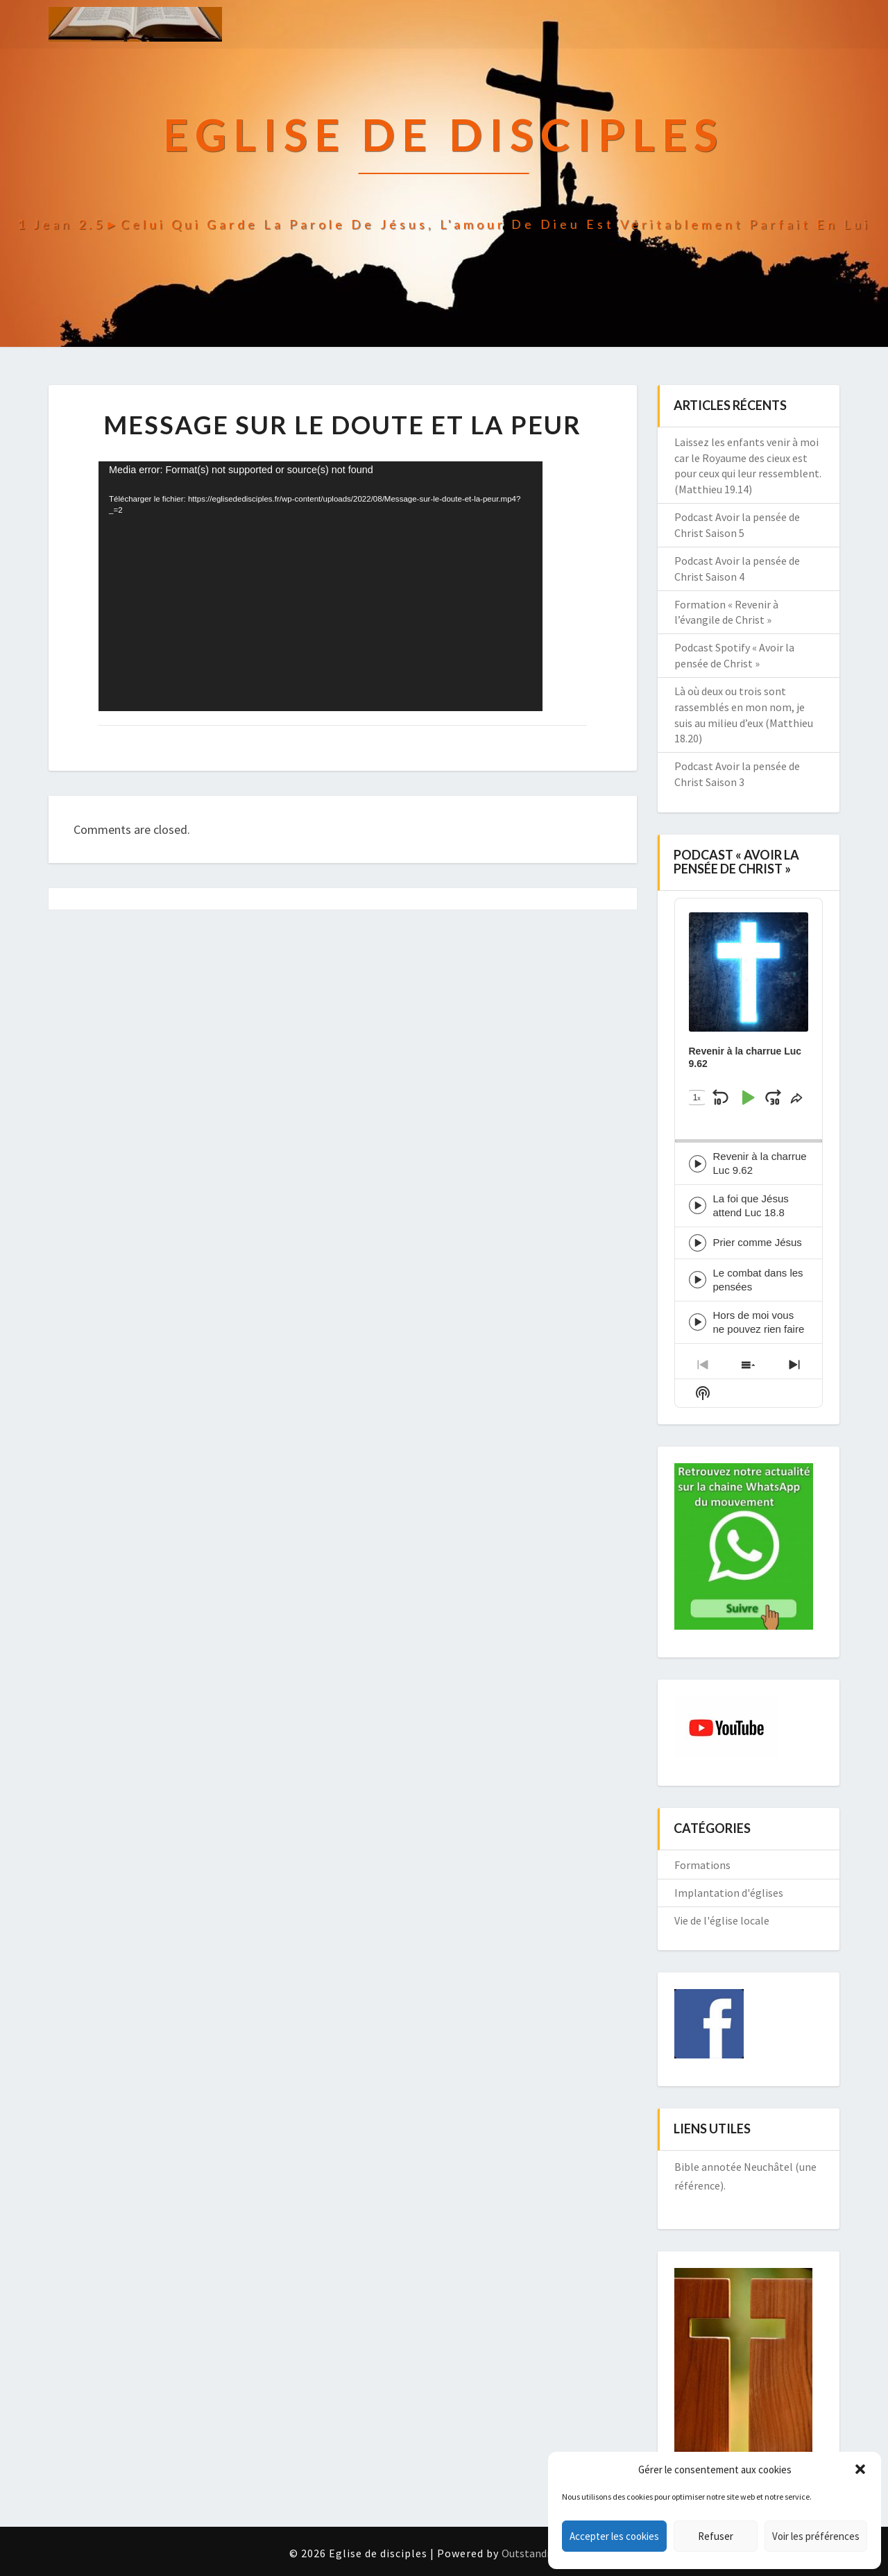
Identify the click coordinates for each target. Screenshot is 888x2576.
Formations (702, 1865)
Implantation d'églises (728, 1893)
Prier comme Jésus (757, 1242)
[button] (860, 2469)
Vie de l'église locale (721, 1920)
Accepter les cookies (614, 2536)
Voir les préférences (816, 2536)
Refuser (715, 2536)
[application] (321, 586)
